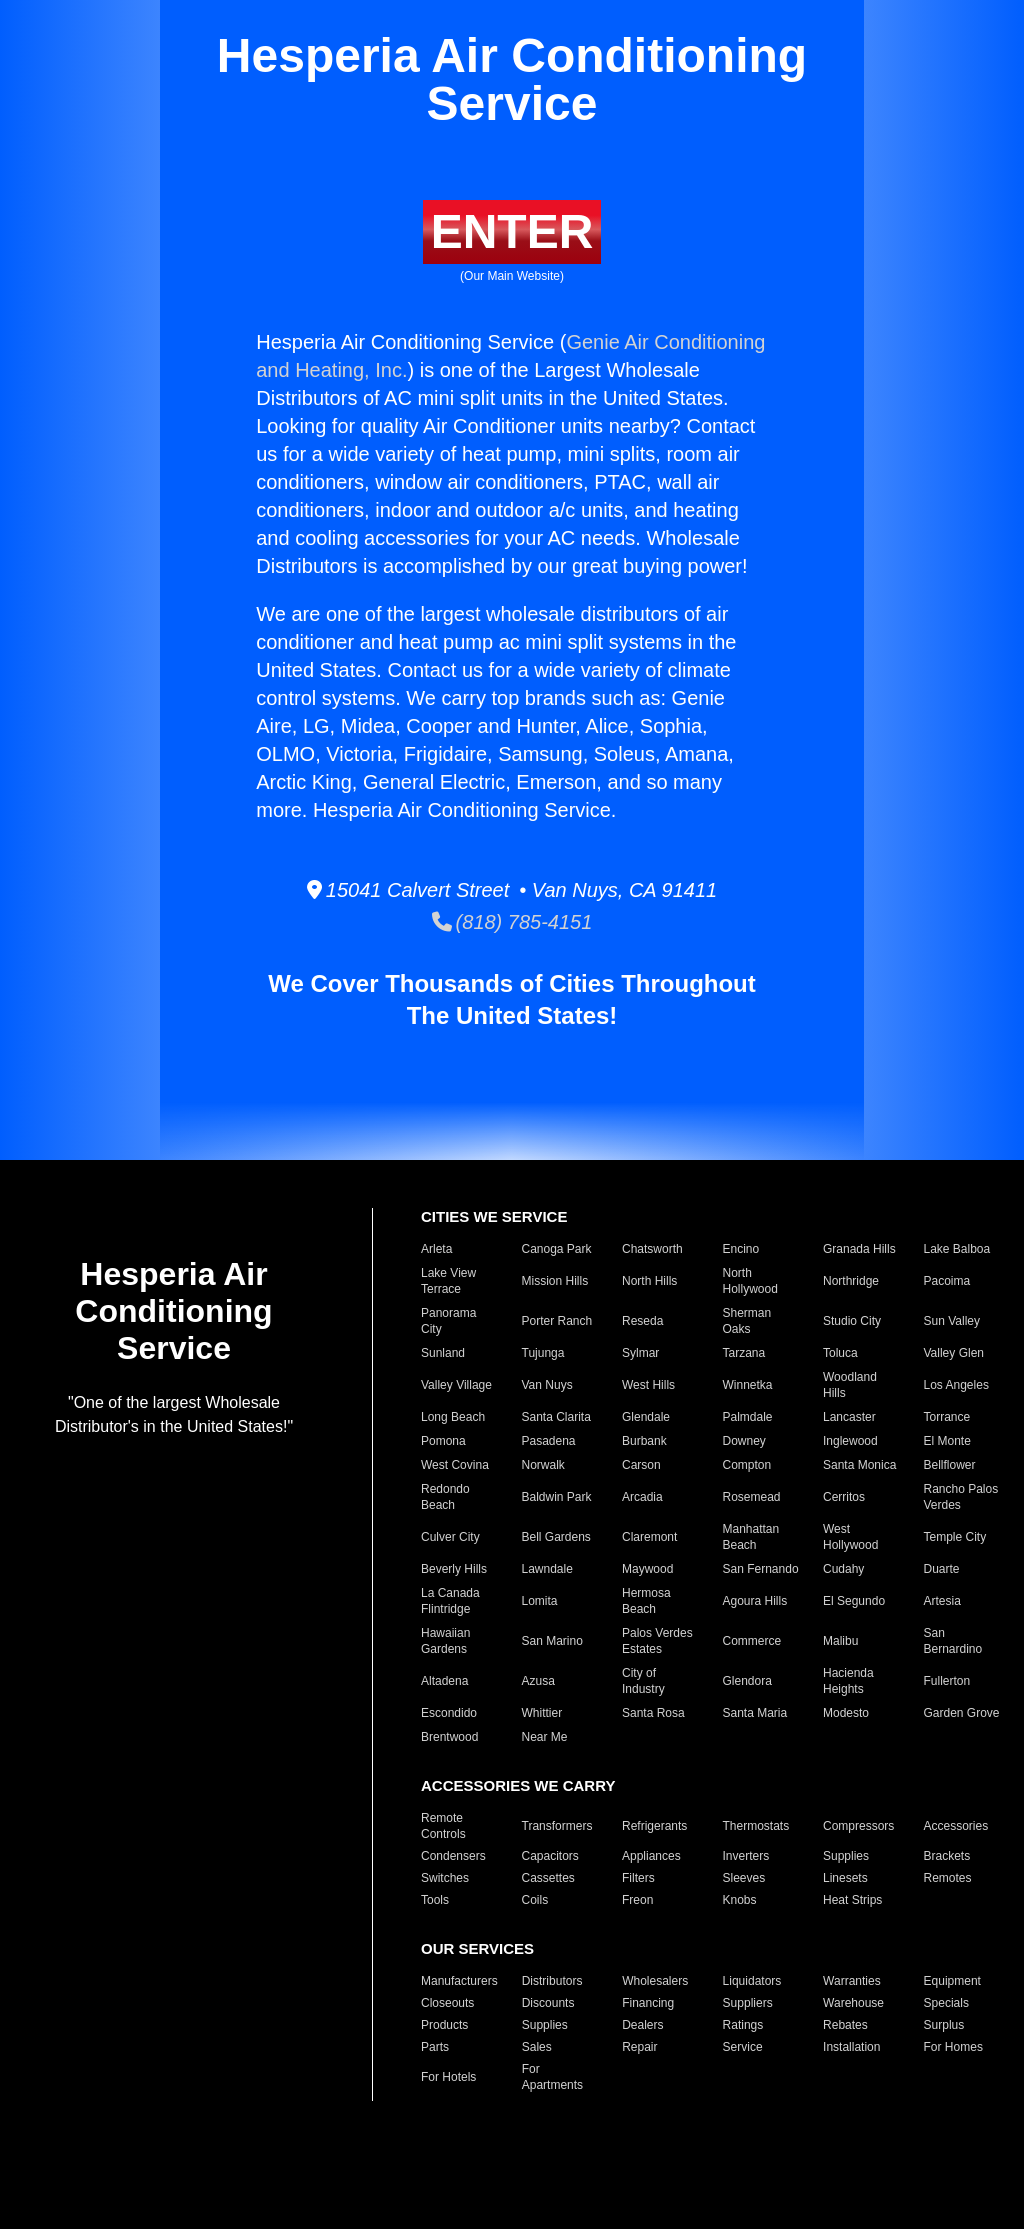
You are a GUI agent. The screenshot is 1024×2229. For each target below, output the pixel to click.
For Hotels (448, 2077)
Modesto (846, 1713)
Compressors (858, 1826)
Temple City (955, 1537)
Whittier (542, 1713)
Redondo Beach (445, 1497)
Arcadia (642, 1497)
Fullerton (947, 1681)
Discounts (548, 2003)
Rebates (845, 2025)
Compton (747, 1465)
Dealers (642, 2025)
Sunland (443, 1353)
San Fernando (761, 1569)
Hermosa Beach (646, 1601)
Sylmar (640, 1353)
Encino (741, 1249)
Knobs (740, 1900)
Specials (946, 2003)
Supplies (846, 1856)
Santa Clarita (556, 1417)
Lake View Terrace (448, 1281)
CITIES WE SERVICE (494, 1216)
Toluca (840, 1353)
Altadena (444, 1681)
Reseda (642, 1321)
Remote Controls (443, 1826)
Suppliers (748, 2003)
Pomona (443, 1441)
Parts (435, 2047)
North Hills (649, 1281)
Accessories (956, 1826)
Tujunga (543, 1353)
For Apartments (552, 2077)
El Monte (947, 1441)
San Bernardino (953, 1641)
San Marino (552, 1641)
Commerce (752, 1641)
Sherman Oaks (747, 1321)
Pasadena (549, 1441)
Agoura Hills (755, 1601)
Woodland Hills (850, 1385)
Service (743, 2047)
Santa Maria (755, 1713)
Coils (535, 1900)
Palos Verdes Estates (657, 1641)
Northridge (851, 1281)
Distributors (552, 1981)
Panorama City (448, 1321)
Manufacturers (459, 1981)
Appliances (651, 1856)
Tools (435, 1900)
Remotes (948, 1878)
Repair (639, 2047)
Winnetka (748, 1385)
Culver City (450, 1537)
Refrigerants (654, 1826)
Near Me (545, 1737)
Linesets (845, 1878)
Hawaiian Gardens (445, 1641)
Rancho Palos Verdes (961, 1497)
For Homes (953, 2047)
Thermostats (756, 1826)
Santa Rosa (653, 1713)
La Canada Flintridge (450, 1601)
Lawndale (547, 1569)
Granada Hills (859, 1249)
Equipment (952, 1981)
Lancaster (849, 1417)
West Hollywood (850, 1537)
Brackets (947, 1856)
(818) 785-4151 (512, 922)
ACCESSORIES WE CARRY (518, 1785)
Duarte (942, 1569)
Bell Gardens (556, 1537)
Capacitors (550, 1856)
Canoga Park (557, 1249)
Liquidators (752, 1981)
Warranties (852, 1981)
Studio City (852, 1321)
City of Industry (643, 1681)
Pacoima (947, 1281)
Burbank (644, 1441)
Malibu (840, 1641)
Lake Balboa (957, 1249)
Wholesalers (655, 1981)
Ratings (743, 2025)
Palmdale (748, 1417)
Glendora (747, 1681)
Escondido (449, 1713)
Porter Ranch (557, 1321)
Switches (445, 1878)
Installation (851, 2047)
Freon (637, 1900)
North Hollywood (750, 1281)
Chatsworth (652, 1249)
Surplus (944, 2025)
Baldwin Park (557, 1497)
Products (444, 2025)
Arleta (436, 1249)
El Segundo (854, 1601)
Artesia (942, 1601)
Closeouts (447, 2003)
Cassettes (548, 1878)
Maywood (647, 1569)
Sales (537, 2047)
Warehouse (853, 2003)
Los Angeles (956, 1385)
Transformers (557, 1826)
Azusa (538, 1681)
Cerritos (844, 1497)
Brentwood (449, 1737)
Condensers (453, 1856)
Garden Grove (962, 1713)
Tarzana (744, 1353)
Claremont (649, 1537)
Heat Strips (852, 1900)
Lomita (540, 1601)
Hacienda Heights (848, 1681)
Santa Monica (859, 1465)
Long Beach (453, 1417)
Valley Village (456, 1385)
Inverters (746, 1856)
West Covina (455, 1465)
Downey (744, 1441)
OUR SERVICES (477, 1948)
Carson (641, 1465)
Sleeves (744, 1878)
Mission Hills (555, 1281)
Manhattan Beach (751, 1537)
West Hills (648, 1385)
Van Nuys (547, 1385)
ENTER (512, 231)
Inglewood (850, 1441)
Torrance (947, 1417)
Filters (638, 1878)
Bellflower (950, 1465)
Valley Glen (954, 1353)
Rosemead (752, 1497)
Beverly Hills (454, 1569)
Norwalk (543, 1465)
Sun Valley (952, 1321)
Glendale (646, 1417)
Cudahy (843, 1569)
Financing (648, 2003)
